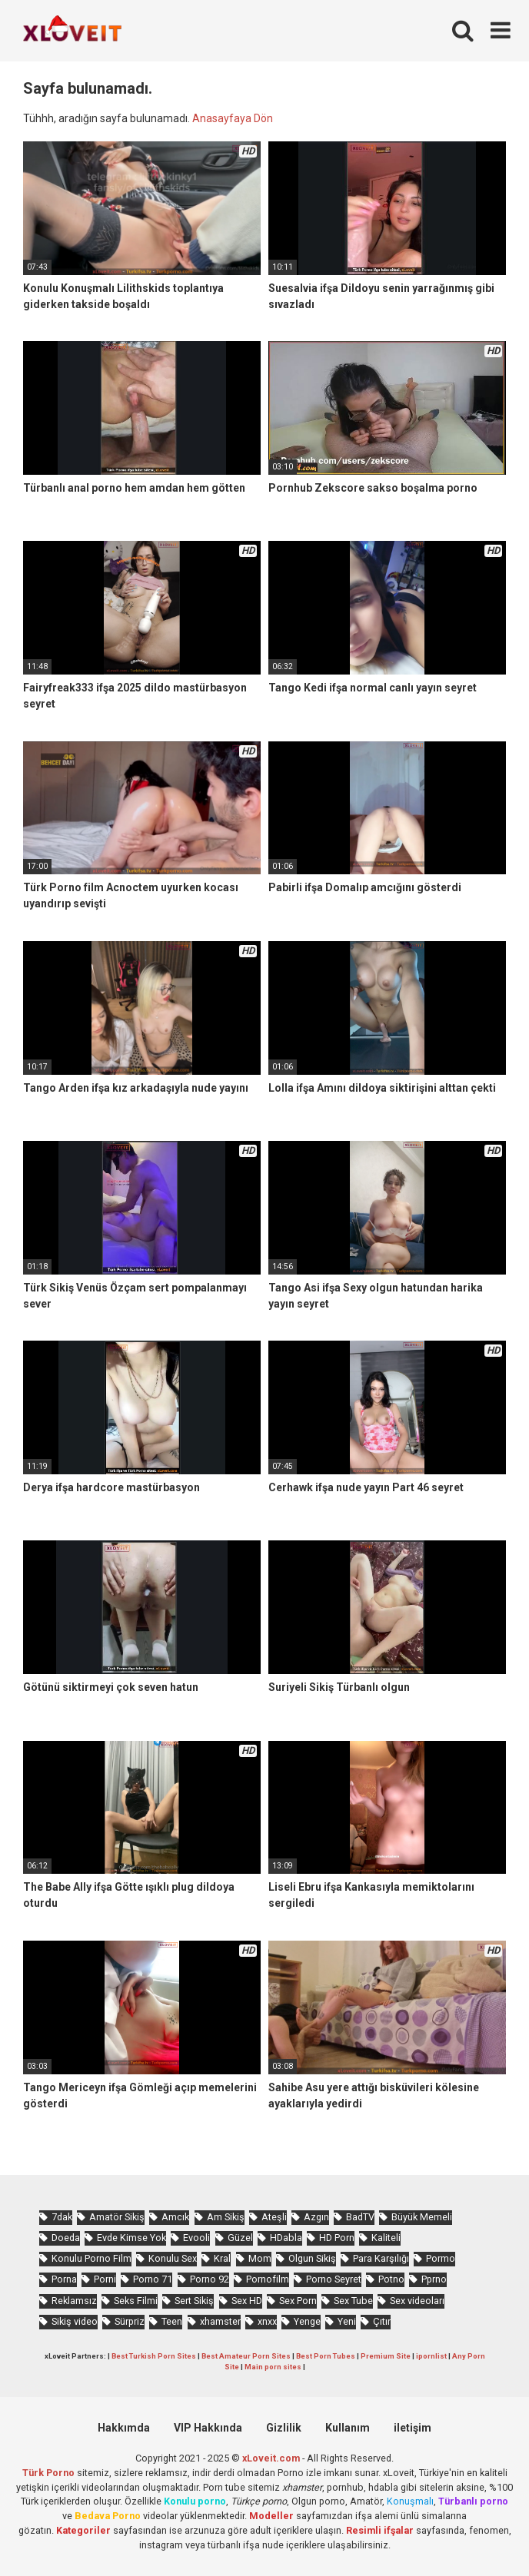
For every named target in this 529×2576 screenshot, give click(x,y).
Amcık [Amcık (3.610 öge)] (175, 2217)
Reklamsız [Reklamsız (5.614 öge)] (74, 2300)
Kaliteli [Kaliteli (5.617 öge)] (386, 2237)
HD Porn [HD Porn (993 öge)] (336, 2237)
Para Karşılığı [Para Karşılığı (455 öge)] (381, 2258)
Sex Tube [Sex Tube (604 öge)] (353, 2300)
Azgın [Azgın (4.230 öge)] (316, 2217)
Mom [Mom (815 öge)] (259, 2258)
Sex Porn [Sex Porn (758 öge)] (298, 2300)
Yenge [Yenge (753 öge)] (307, 2321)
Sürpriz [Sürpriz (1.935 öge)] (130, 2321)
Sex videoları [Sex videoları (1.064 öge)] (417, 2300)
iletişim (412, 2428)
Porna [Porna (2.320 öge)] (64, 2279)
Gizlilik (283, 2428)
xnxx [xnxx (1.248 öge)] (267, 2321)
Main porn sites (273, 2366)
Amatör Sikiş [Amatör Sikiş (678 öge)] (117, 2217)
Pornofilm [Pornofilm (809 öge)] (267, 2279)
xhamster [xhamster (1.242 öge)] (220, 2321)
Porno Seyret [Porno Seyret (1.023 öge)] (333, 2279)
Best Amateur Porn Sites (246, 2356)
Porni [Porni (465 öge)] (105, 2279)
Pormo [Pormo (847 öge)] (440, 2258)
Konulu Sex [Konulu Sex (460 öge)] (172, 2258)
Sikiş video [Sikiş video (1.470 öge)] (75, 2321)
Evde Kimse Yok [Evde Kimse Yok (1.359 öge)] (131, 2237)
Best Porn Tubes (325, 2356)
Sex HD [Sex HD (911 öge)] (246, 2300)
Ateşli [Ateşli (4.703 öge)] (274, 2217)
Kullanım (347, 2428)
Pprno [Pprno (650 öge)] (434, 2279)
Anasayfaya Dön (232, 118)
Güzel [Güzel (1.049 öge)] (240, 2237)
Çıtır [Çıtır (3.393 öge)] (382, 2321)
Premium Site (386, 2356)
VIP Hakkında (208, 2428)
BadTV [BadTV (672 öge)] (360, 2217)
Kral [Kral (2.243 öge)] (222, 2258)
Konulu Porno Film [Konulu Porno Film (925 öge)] (91, 2258)
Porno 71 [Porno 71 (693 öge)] (152, 2279)
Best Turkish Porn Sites (153, 2356)
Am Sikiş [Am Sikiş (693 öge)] (226, 2217)
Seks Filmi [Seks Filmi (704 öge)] (136, 2300)
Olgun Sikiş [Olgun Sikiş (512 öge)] (312, 2258)
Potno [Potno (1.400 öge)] (391, 2279)
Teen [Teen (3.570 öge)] (171, 2321)
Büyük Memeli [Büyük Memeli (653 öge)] (421, 2217)
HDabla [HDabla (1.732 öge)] (286, 2237)
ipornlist (431, 2356)
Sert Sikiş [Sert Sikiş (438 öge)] (194, 2300)
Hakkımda (124, 2428)
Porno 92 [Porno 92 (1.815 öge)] (209, 2279)
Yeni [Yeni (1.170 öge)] (347, 2321)
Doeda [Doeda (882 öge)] (66, 2237)
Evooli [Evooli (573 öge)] (196, 2237)
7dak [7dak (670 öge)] (62, 2217)
